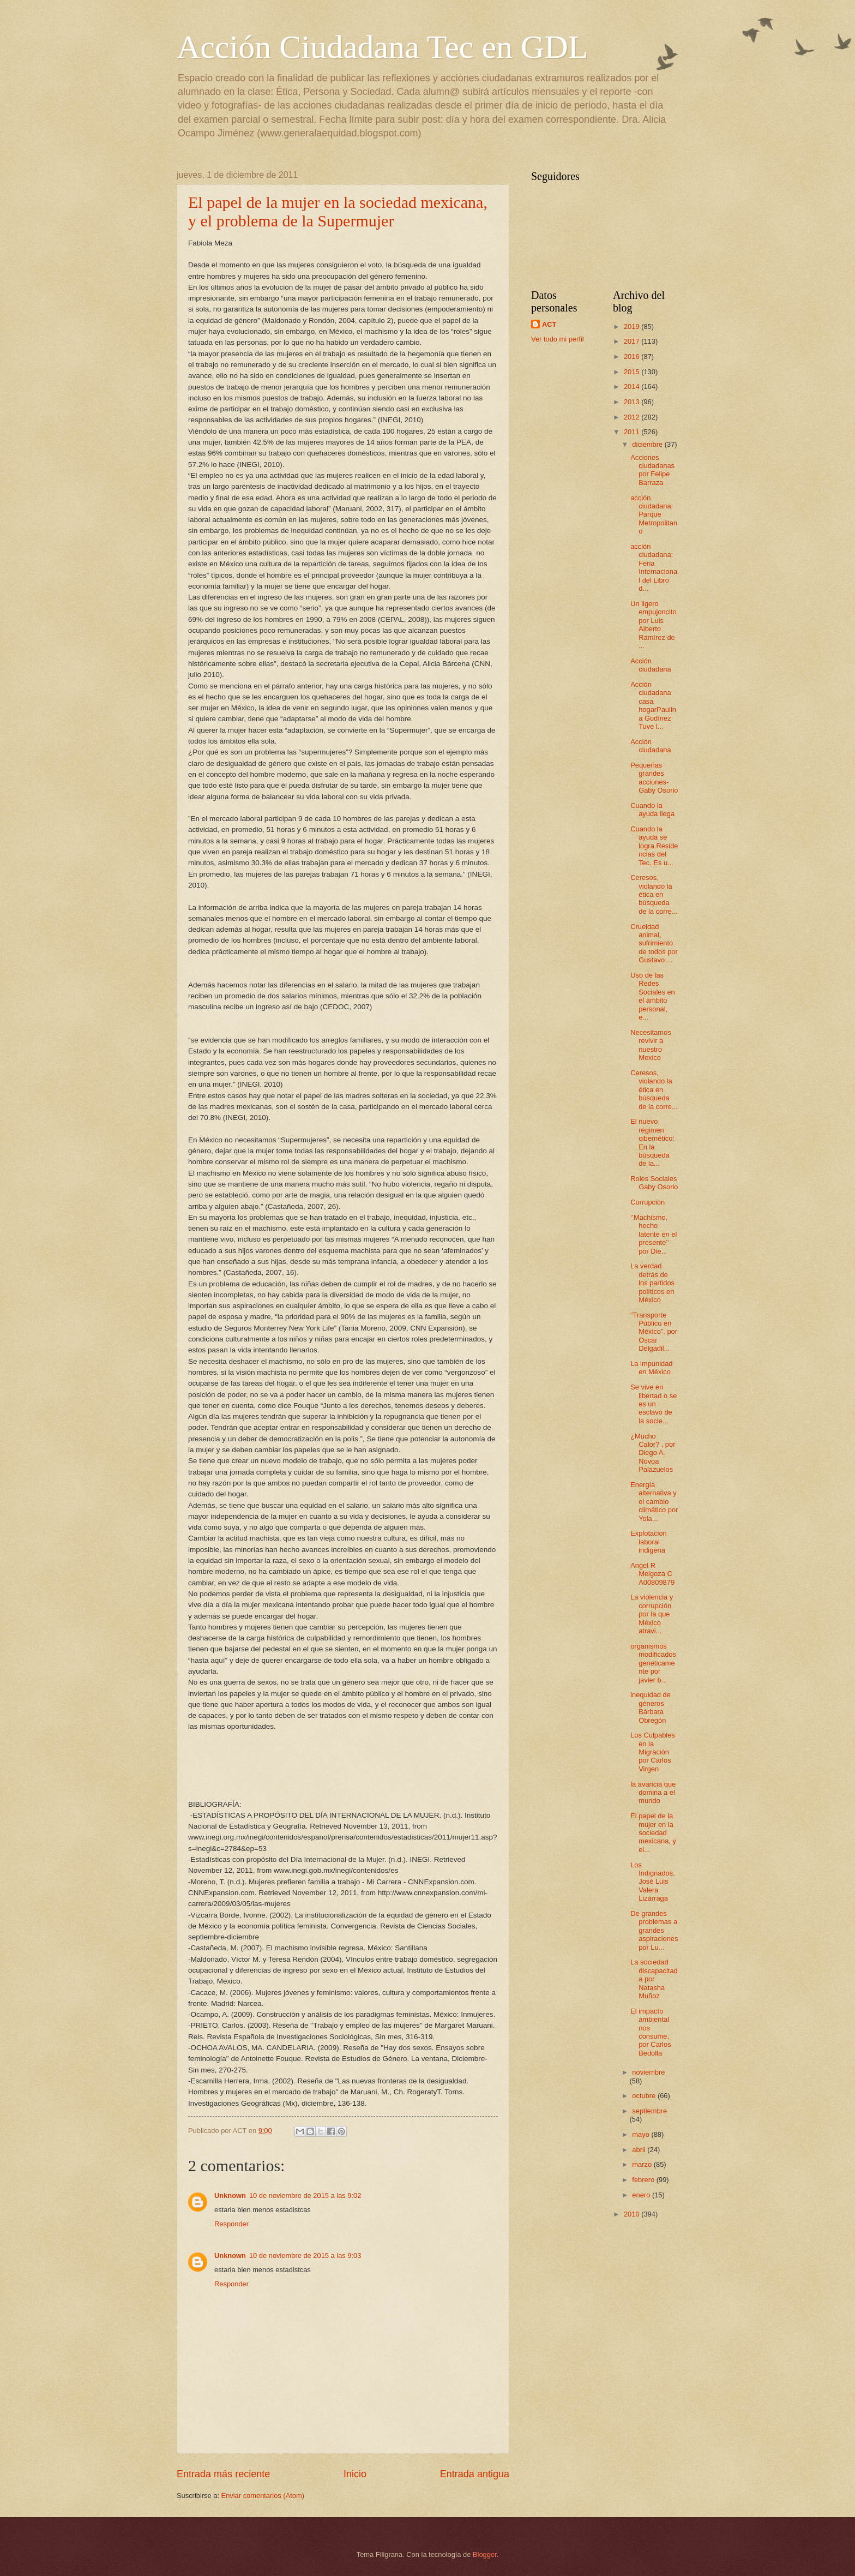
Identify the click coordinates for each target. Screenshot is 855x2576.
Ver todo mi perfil (557, 339)
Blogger (485, 2554)
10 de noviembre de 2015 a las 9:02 (305, 2195)
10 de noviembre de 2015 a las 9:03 (305, 2255)
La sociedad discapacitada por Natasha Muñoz (654, 1979)
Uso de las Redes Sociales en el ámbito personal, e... (652, 996)
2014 (632, 386)
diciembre (648, 444)
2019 (632, 326)
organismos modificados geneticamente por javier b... (653, 1663)
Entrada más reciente (223, 2474)
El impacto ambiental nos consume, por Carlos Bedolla (650, 2032)
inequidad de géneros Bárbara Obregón (650, 1707)
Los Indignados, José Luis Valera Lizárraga (652, 1882)
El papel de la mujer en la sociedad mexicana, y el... (653, 1833)
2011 (632, 432)
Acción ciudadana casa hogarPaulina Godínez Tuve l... (653, 705)
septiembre (649, 2111)
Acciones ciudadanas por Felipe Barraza (652, 470)
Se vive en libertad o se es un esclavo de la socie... (653, 1404)
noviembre (648, 2072)
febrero (644, 2180)
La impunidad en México (651, 1367)
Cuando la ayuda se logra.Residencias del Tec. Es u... (654, 846)
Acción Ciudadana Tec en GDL (382, 47)
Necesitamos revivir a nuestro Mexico (650, 1045)
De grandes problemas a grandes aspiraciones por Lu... (654, 1930)
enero (642, 2195)
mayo (641, 2134)
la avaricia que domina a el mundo (653, 1792)
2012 (632, 417)
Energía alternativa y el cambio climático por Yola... (654, 1502)
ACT (549, 324)
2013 (632, 402)
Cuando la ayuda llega (652, 809)
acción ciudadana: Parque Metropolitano (653, 515)
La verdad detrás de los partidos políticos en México (652, 1283)
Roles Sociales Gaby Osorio (654, 1183)
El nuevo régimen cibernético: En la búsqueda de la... (652, 1142)
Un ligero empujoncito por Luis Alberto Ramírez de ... (653, 625)
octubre (645, 2096)
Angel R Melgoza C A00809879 (652, 1573)
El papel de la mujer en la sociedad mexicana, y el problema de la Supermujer (337, 211)
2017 (632, 341)
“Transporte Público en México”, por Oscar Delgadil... (653, 1332)
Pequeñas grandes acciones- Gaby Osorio (654, 777)
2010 (632, 2214)
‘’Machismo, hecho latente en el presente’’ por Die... (653, 1234)
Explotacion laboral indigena (648, 1541)
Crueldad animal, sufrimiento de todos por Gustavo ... (654, 943)
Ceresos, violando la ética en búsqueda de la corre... (654, 894)
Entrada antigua (474, 2474)
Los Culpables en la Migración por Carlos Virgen (652, 1752)
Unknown (230, 2195)
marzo (642, 2164)
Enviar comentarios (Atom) (262, 2495)
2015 (632, 372)
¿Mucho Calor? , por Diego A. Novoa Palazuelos (652, 1453)
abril (639, 2150)
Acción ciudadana (650, 665)
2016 (632, 356)
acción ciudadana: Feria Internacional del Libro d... (653, 567)
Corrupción (647, 1202)
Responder (231, 2224)
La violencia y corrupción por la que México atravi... (651, 1614)
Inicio (355, 2474)
